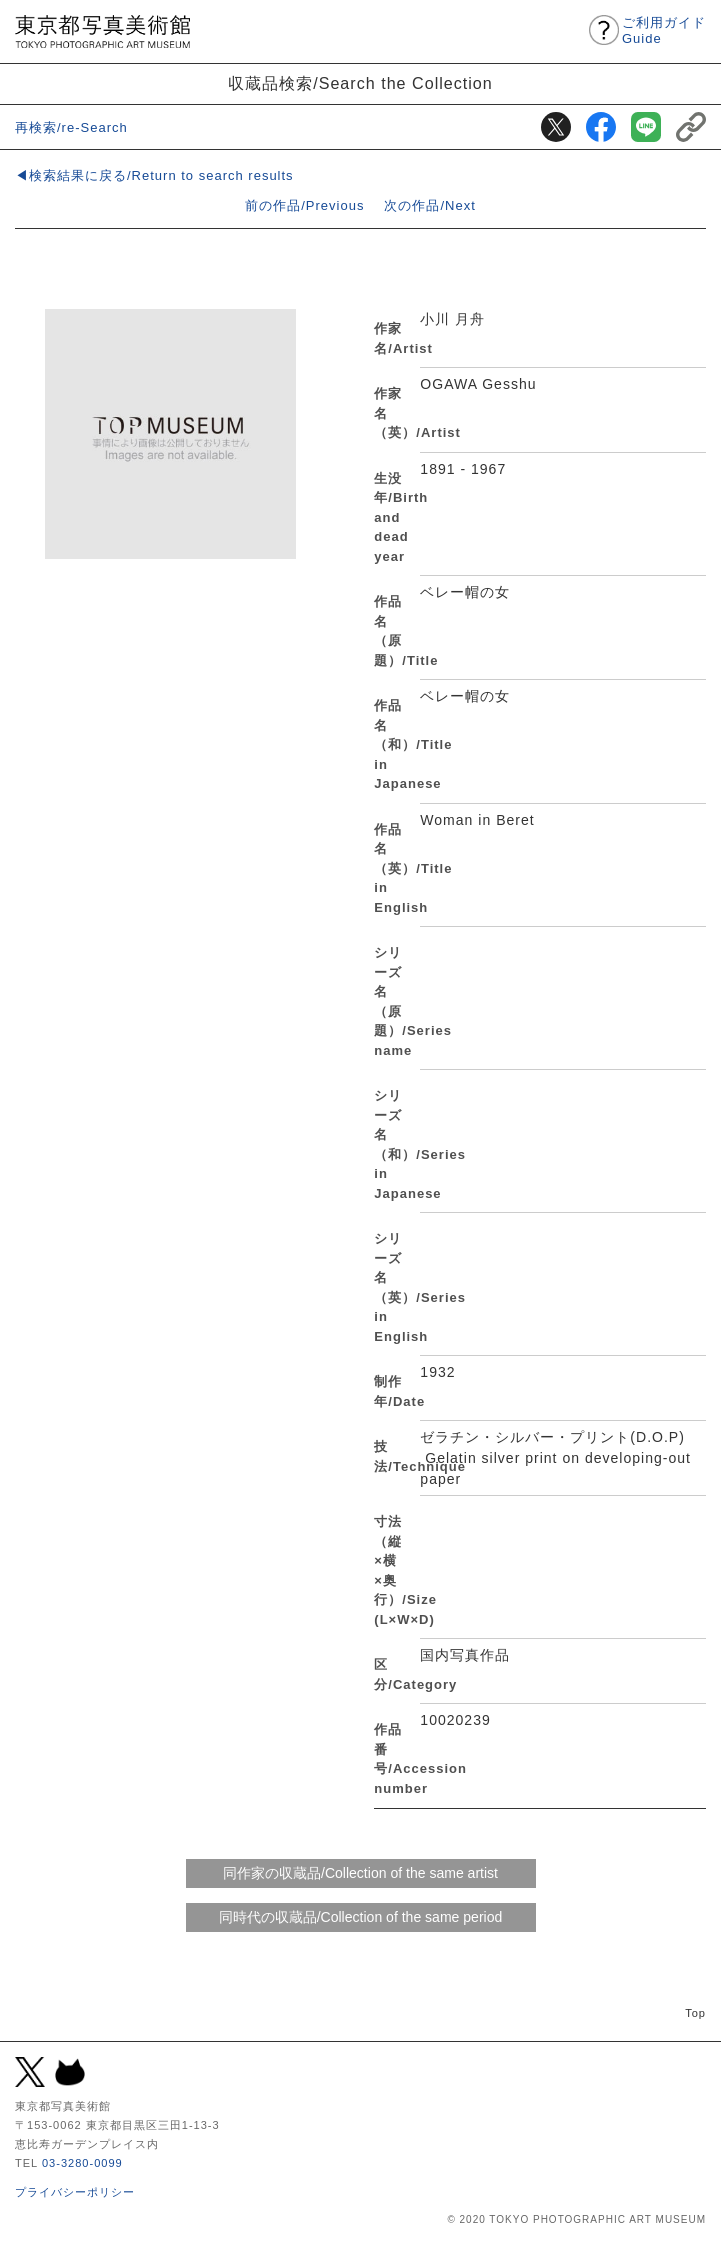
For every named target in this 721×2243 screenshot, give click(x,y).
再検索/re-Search (71, 127)
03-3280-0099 (82, 2163)
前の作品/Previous (304, 205)
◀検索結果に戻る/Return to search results (154, 175)
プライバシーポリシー (75, 2192)
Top (695, 2013)
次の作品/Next (429, 205)
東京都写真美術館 (102, 31)
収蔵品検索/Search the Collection (360, 83)
